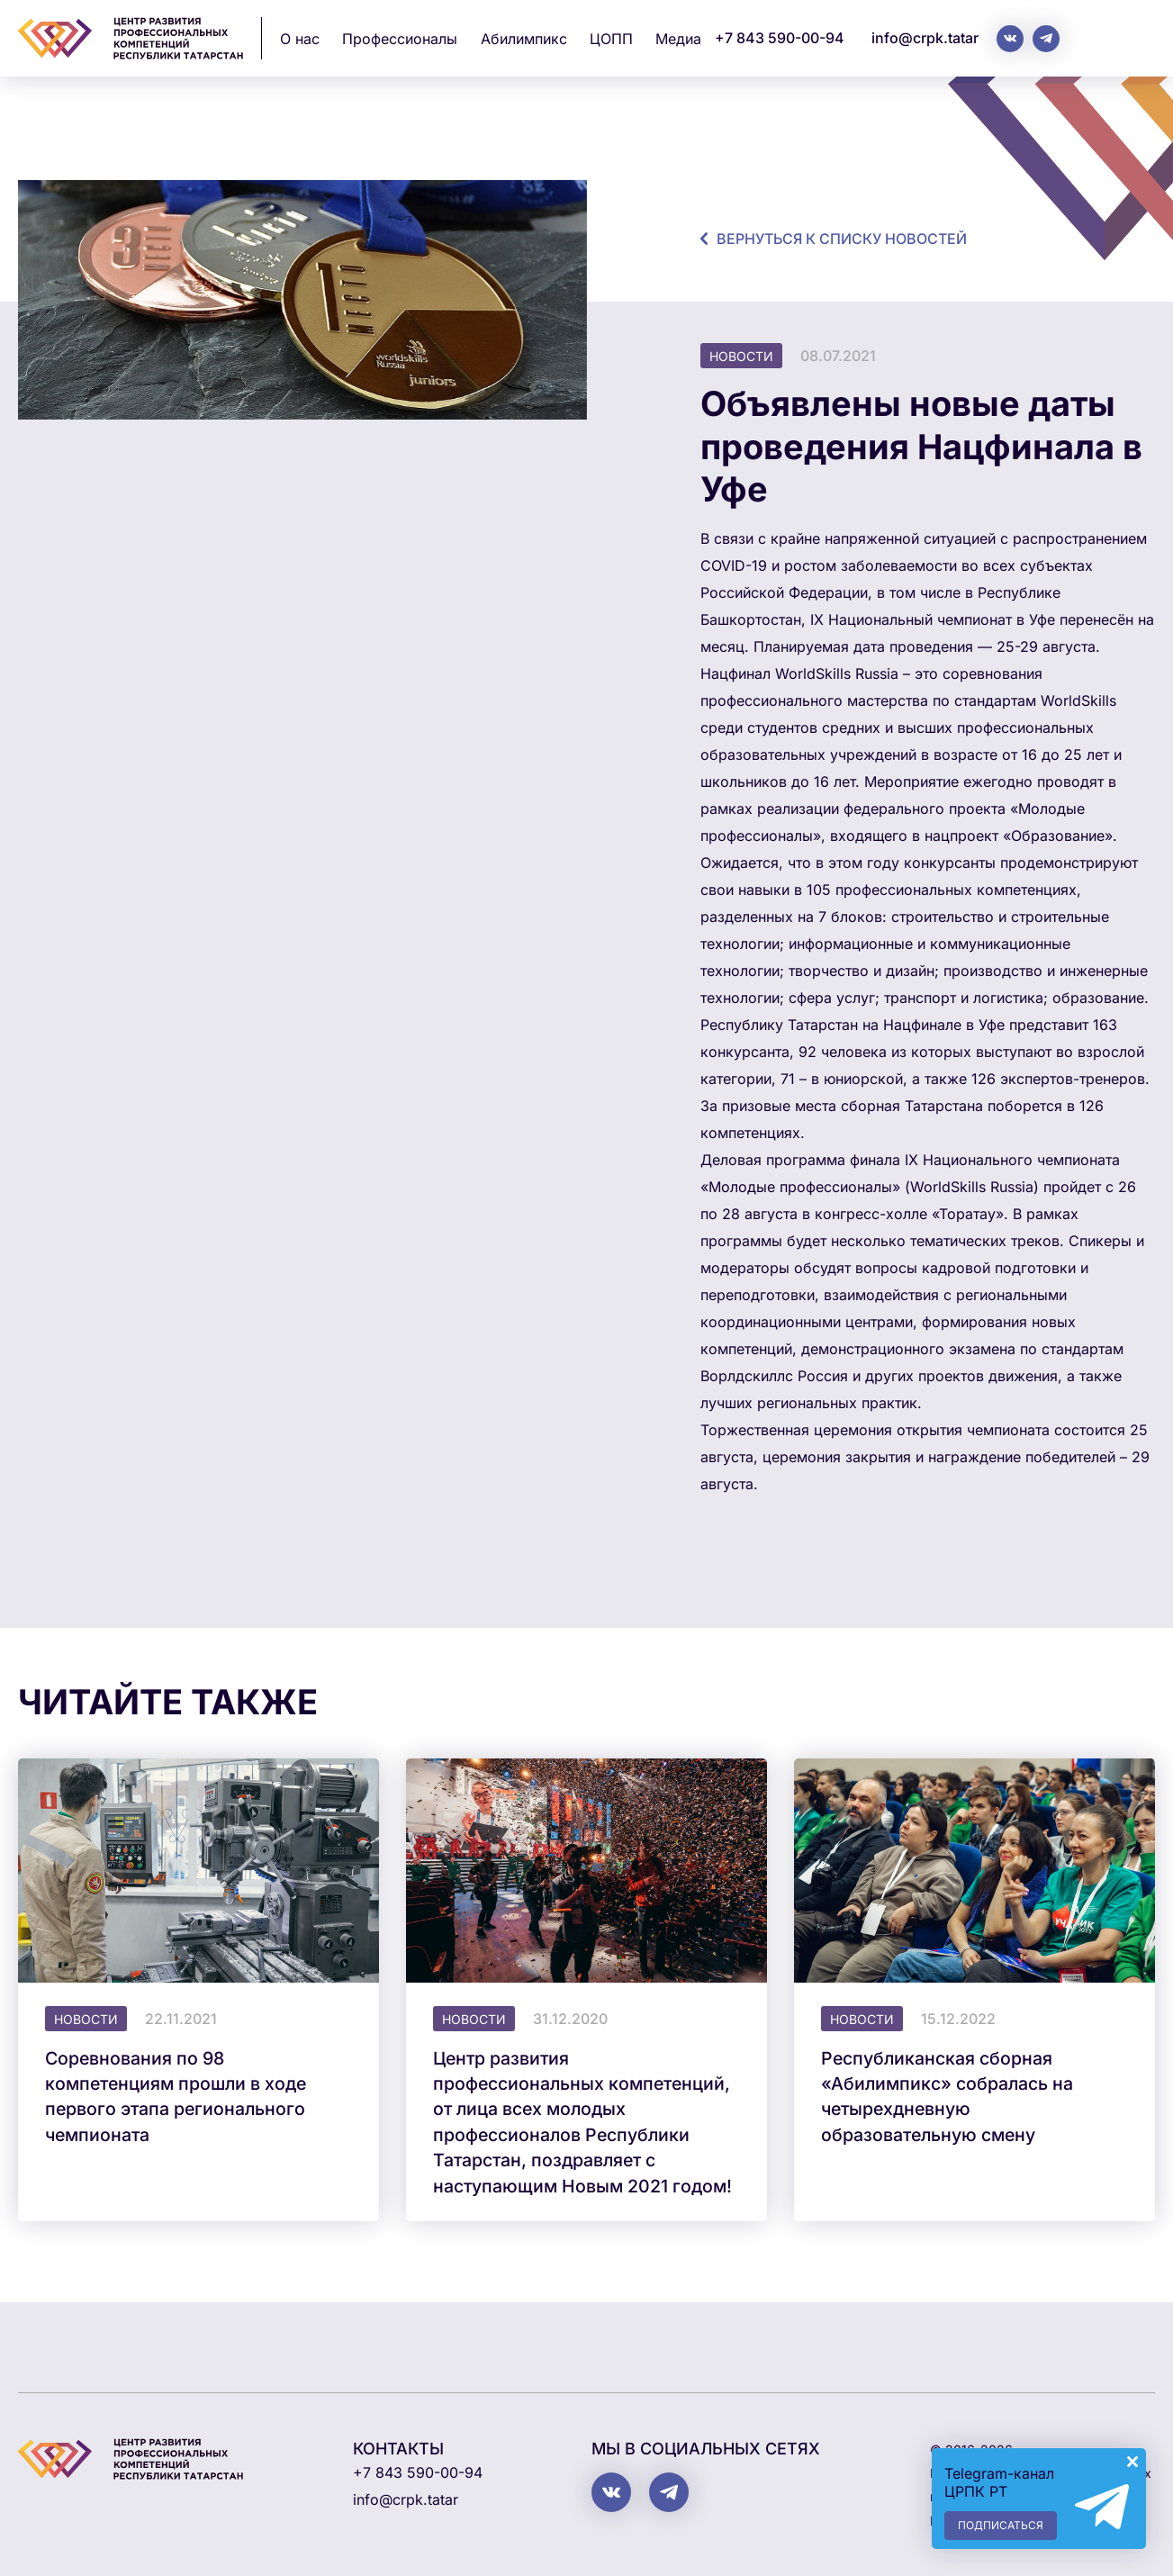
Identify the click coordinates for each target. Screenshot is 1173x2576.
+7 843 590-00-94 (779, 38)
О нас (300, 39)
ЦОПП (611, 39)
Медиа (678, 39)
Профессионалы (399, 39)
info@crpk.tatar (925, 38)
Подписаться (1000, 2525)
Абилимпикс (524, 39)
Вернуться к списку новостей (842, 239)
